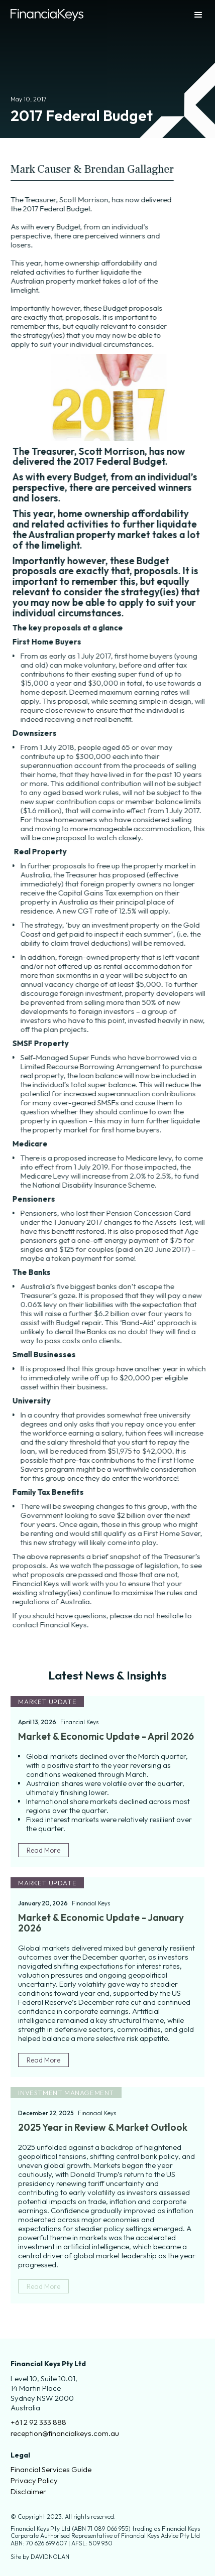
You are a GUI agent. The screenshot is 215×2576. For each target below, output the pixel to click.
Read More (43, 1850)
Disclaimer (28, 2491)
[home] (47, 15)
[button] (189, 15)
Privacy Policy (34, 2480)
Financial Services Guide (51, 2469)
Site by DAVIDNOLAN (40, 2556)
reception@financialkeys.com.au (65, 2433)
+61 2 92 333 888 (38, 2422)
